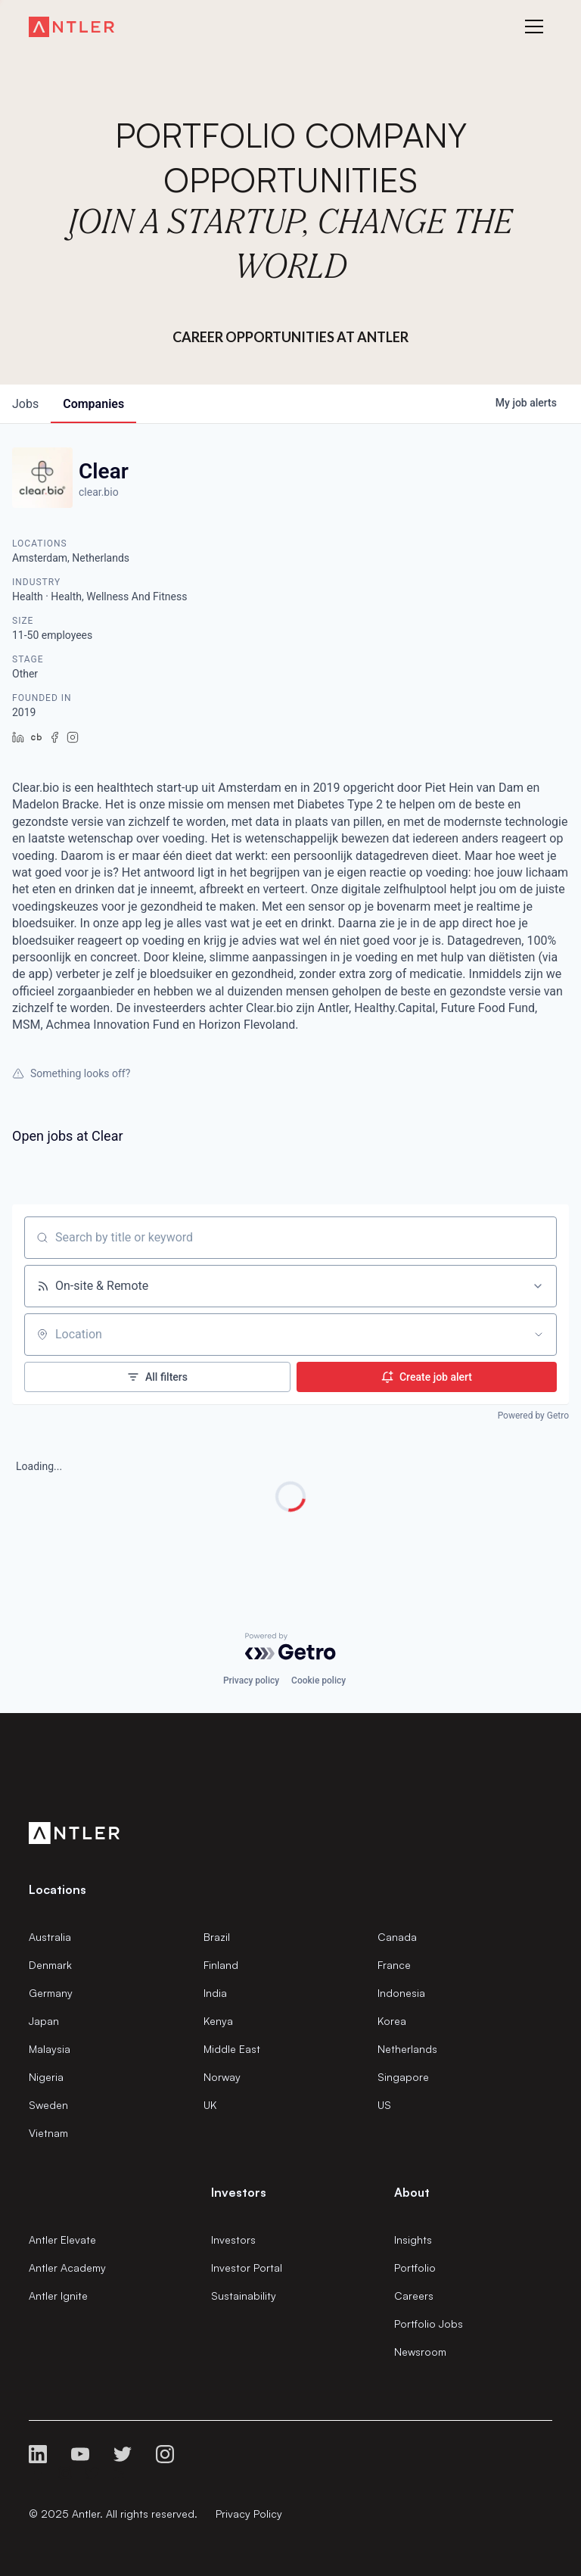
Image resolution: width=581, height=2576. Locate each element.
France (394, 1964)
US (384, 2104)
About (412, 2192)
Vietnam (48, 2132)
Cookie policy (318, 1680)
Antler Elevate (62, 2239)
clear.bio (99, 492)
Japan (44, 2020)
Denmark (50, 1964)
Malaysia (49, 2048)
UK (210, 2104)
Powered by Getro (533, 1415)
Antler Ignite (58, 2295)
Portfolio (415, 2267)
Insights (413, 2239)
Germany (51, 1992)
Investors (233, 2239)
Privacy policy (251, 1680)
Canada (397, 1936)
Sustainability (243, 2295)
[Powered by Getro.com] (290, 1646)
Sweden (48, 2104)
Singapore (403, 2076)
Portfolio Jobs (428, 2323)
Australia (50, 1936)
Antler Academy (67, 2267)
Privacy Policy (249, 2513)
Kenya (218, 2020)
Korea (391, 2020)
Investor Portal (246, 2267)
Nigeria (46, 2076)
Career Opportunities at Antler (290, 337)
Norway (222, 2076)
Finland (221, 1964)
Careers (413, 2295)
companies (93, 404)
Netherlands (407, 2048)
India (215, 1992)
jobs (25, 404)
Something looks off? (71, 1073)
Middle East (232, 2048)
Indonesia (401, 1992)
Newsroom (420, 2351)
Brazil (217, 1936)
